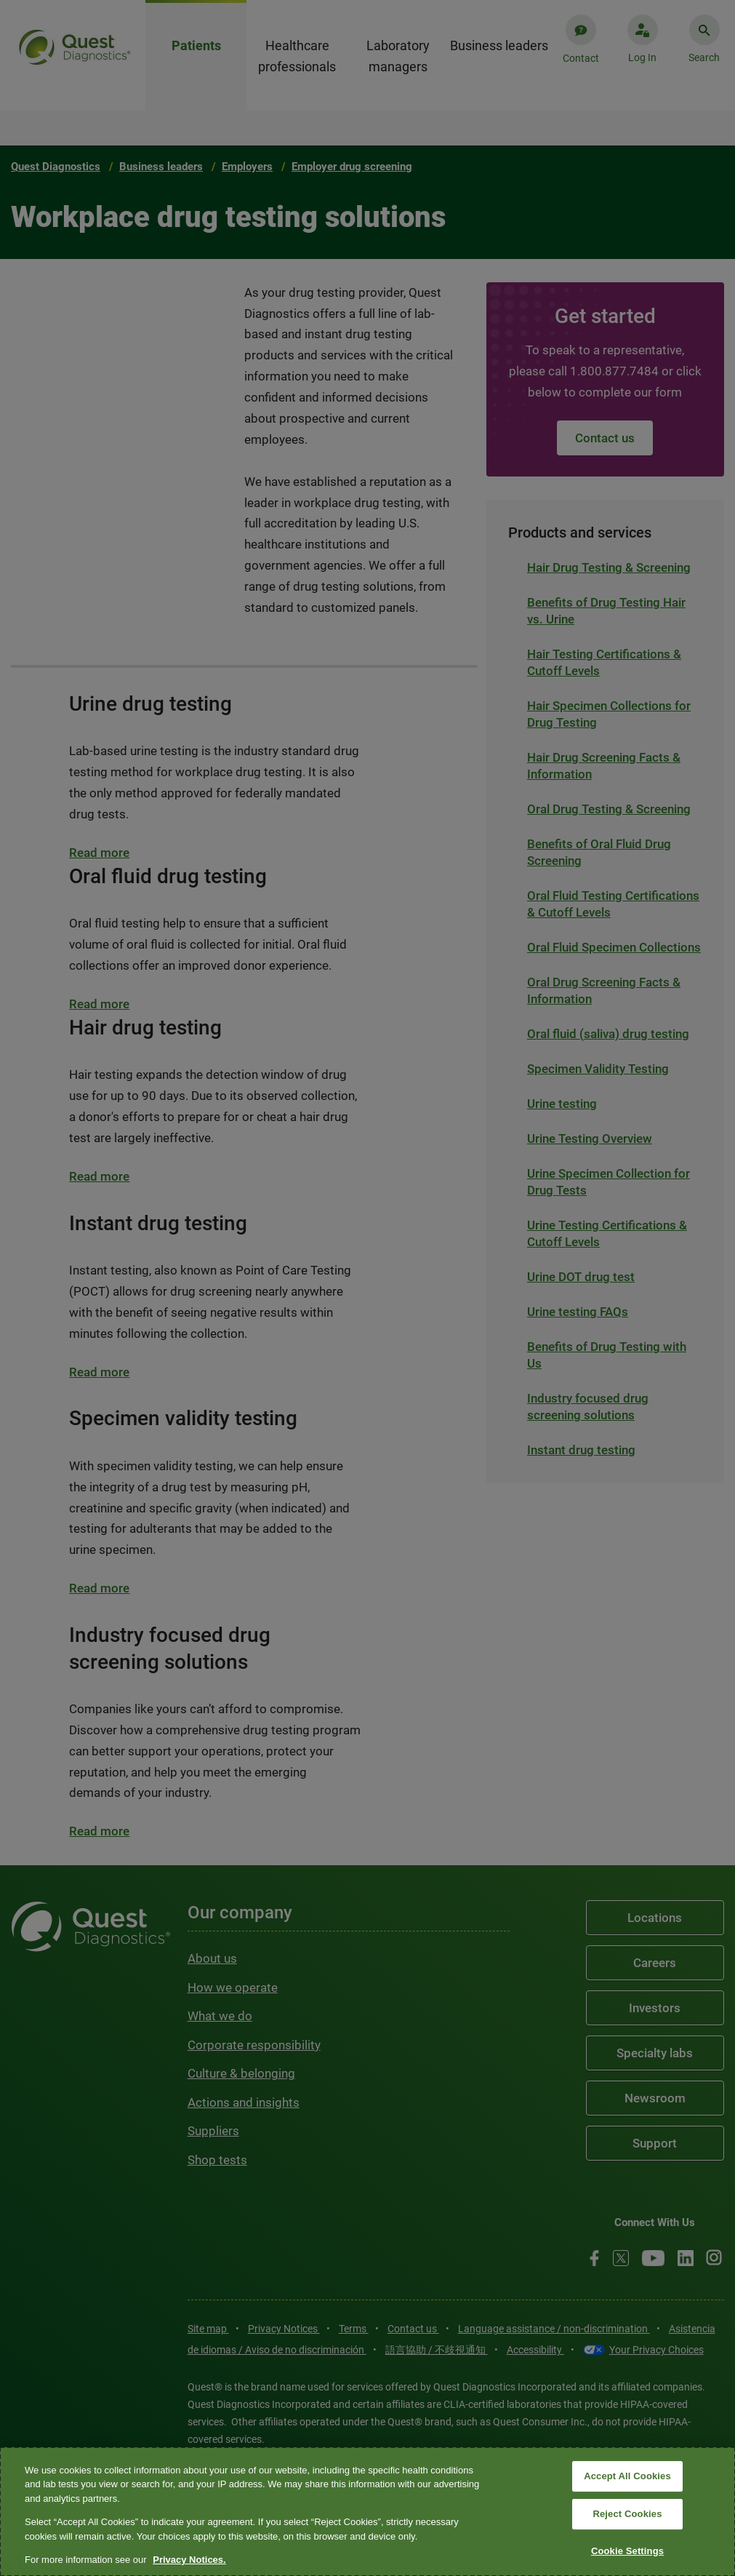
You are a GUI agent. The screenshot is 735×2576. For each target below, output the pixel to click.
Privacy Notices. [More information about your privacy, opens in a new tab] (189, 2559)
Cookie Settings (627, 2550)
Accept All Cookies (627, 2476)
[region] (367, 2511)
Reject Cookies (627, 2513)
